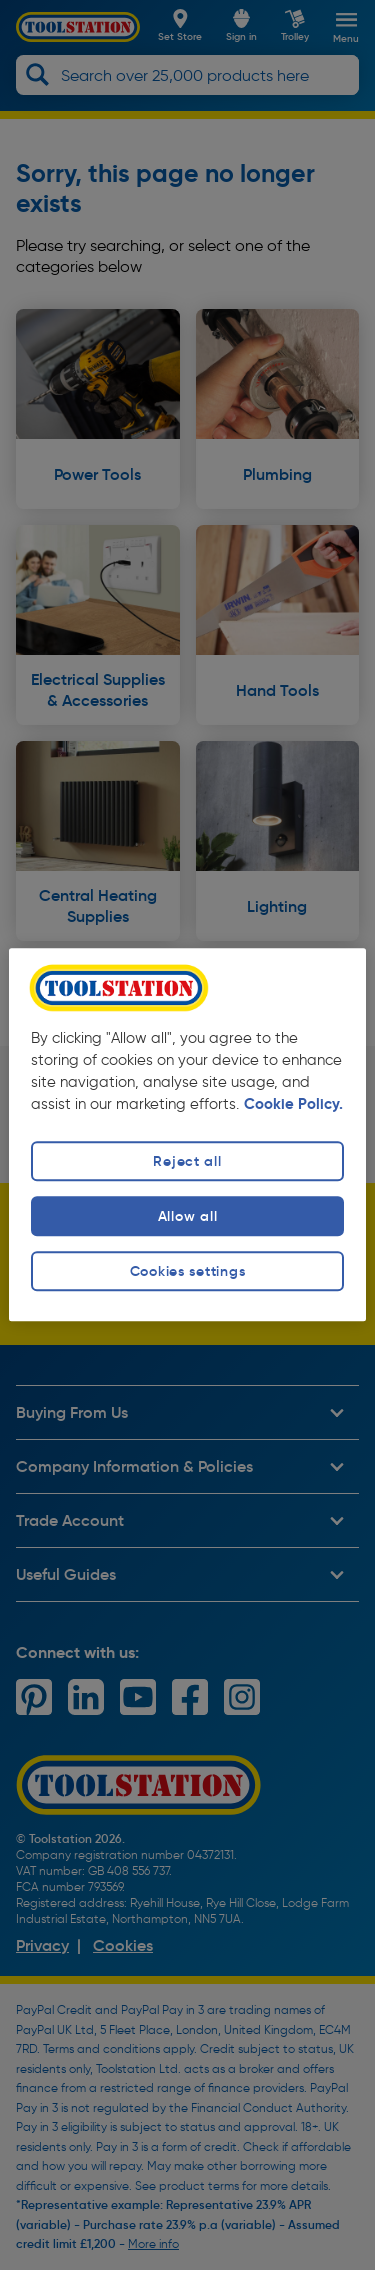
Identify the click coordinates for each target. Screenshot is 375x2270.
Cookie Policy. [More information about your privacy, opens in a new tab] (293, 1104)
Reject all (187, 1161)
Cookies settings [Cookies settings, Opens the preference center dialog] (188, 1271)
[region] (187, 1134)
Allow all (187, 1216)
